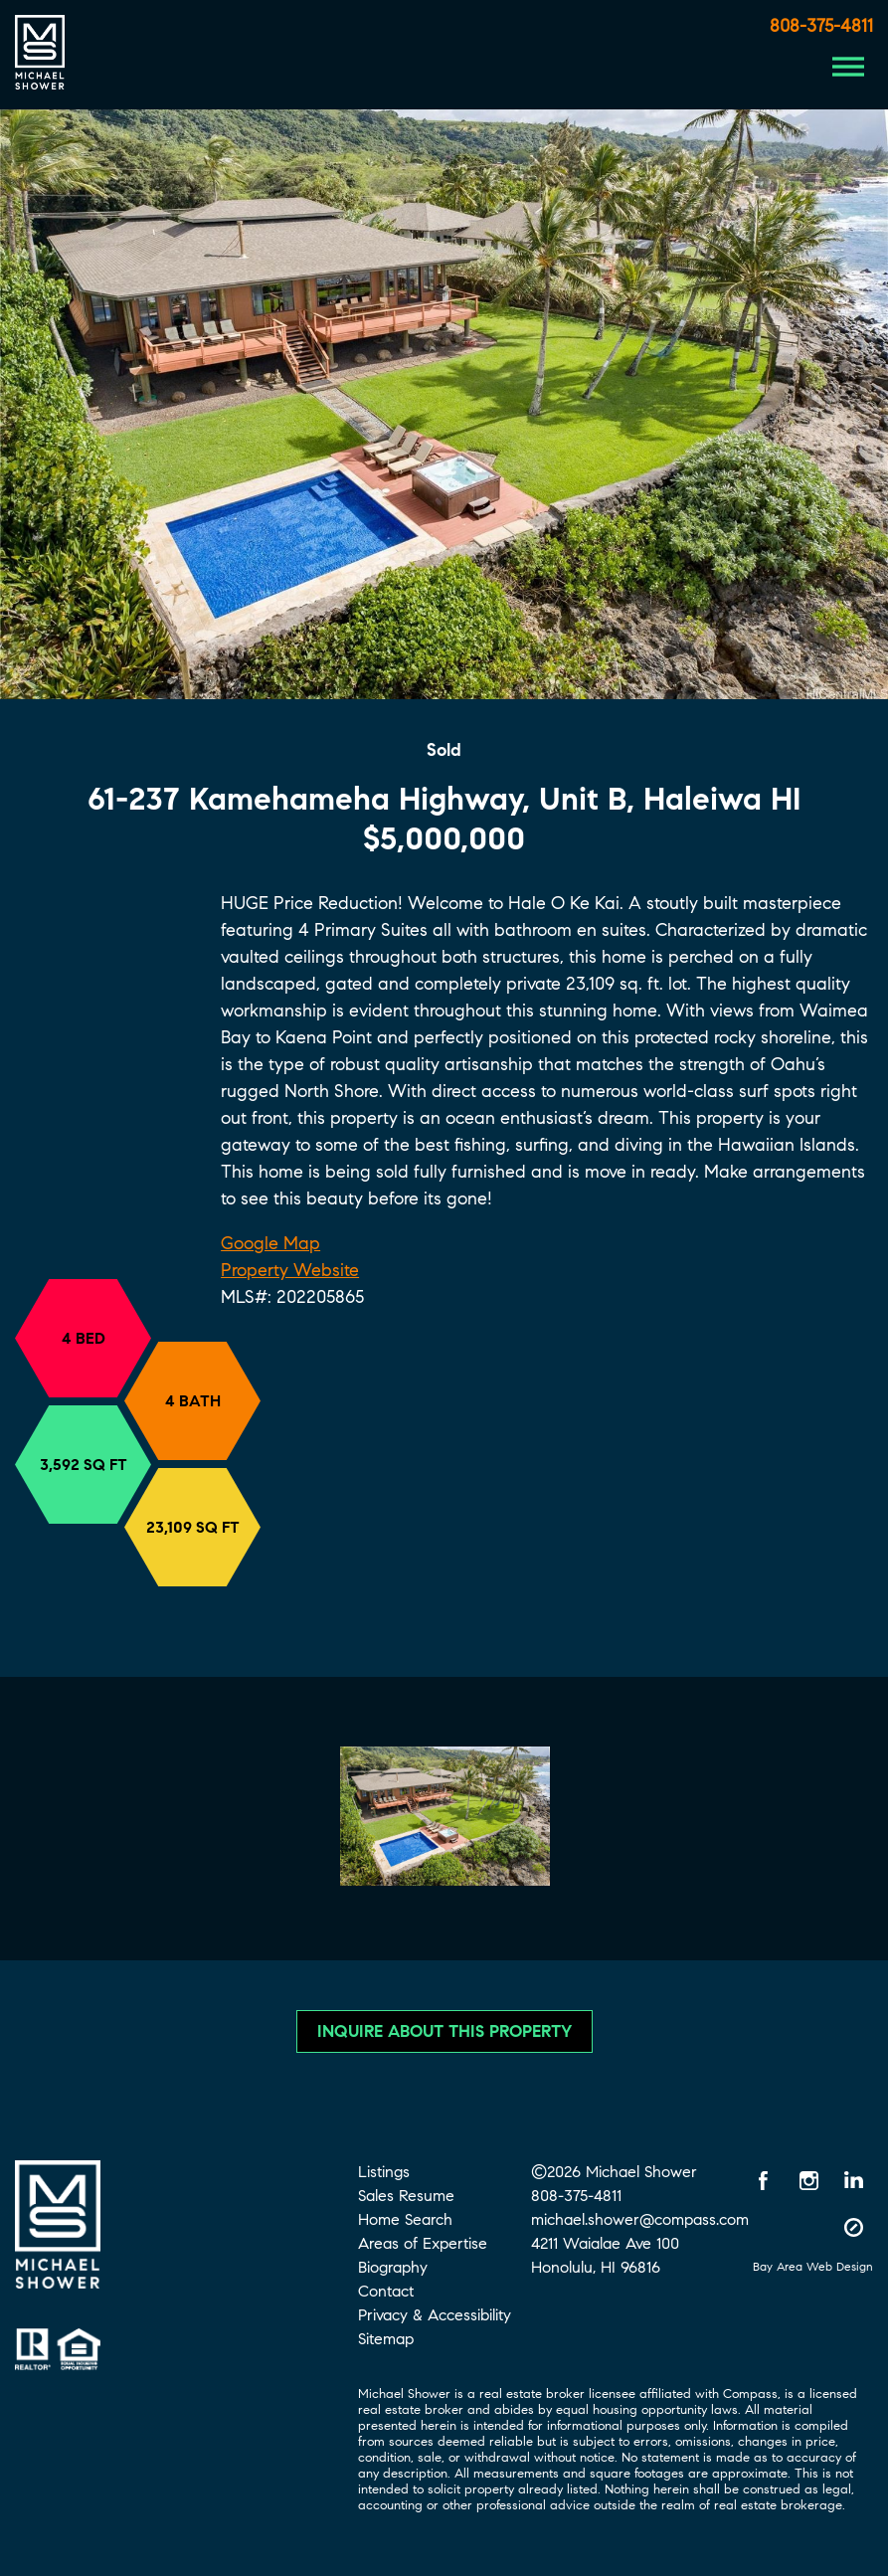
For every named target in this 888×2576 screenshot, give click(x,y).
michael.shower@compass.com (640, 2219)
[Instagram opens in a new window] (808, 2180)
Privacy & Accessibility (434, 2314)
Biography (393, 2267)
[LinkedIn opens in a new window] (853, 2180)
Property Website (290, 1270)
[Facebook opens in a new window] (764, 2180)
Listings (384, 2171)
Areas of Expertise (422, 2243)
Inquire (444, 2031)
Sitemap (386, 2338)
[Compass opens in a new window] (853, 2227)
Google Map (270, 1243)
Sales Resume (406, 2195)
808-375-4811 (821, 26)
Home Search (405, 2219)
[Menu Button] (848, 67)
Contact (386, 2291)
